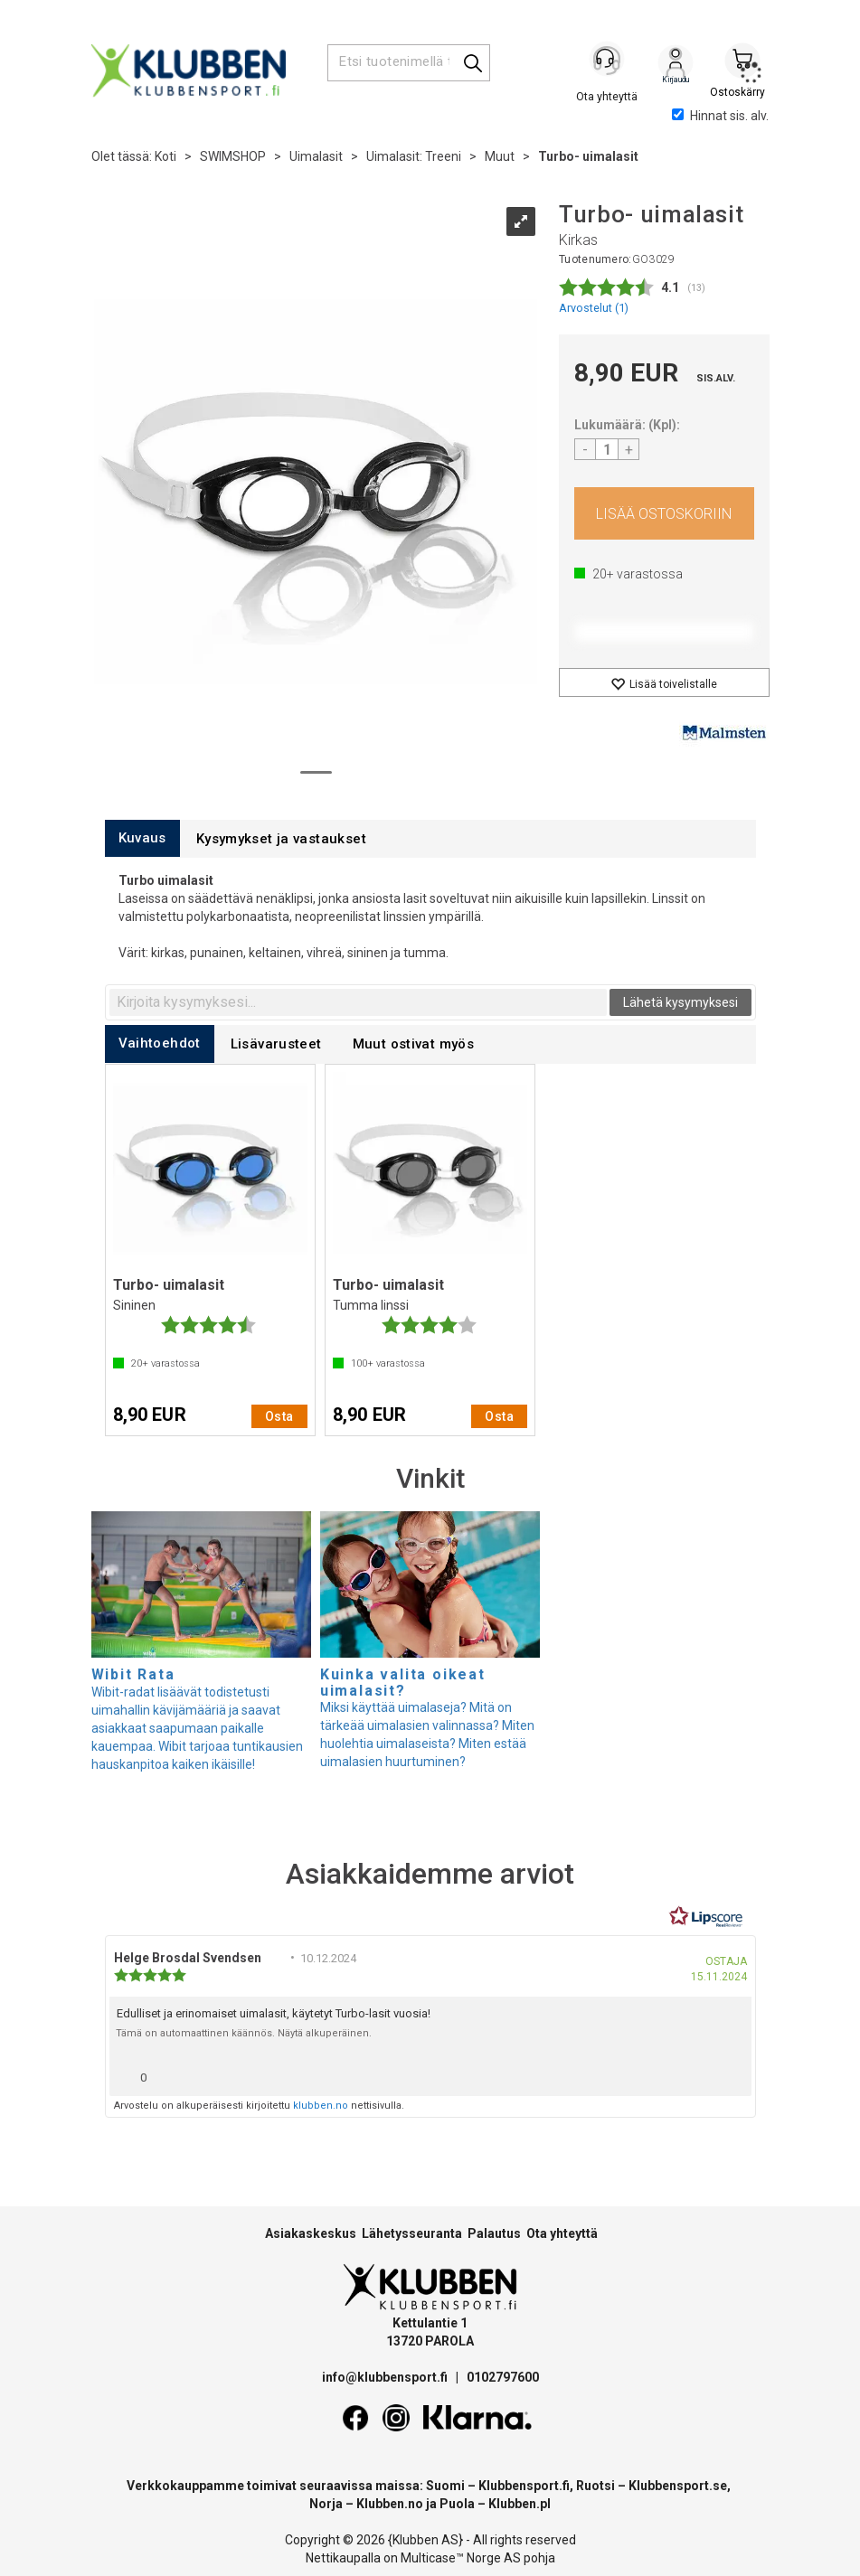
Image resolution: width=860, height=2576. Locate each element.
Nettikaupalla (343, 2558)
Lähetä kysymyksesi (680, 1002)
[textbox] (358, 1002)
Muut (500, 156)
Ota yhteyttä (562, 2233)
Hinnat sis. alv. (720, 115)
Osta (664, 513)
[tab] (142, 838)
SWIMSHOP (233, 156)
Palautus (494, 2233)
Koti (165, 156)
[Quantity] (607, 449)
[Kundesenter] (608, 62)
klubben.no (320, 2105)
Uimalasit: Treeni (413, 156)
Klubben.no (389, 2503)
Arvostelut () (593, 308)
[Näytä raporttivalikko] (730, 2073)
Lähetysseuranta (412, 2233)
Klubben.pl (519, 2503)
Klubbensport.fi (524, 2485)
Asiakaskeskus (310, 2233)
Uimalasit (316, 156)
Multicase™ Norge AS (461, 2558)
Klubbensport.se (677, 2485)
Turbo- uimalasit (588, 156)
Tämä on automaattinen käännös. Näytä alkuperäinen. (244, 2033)
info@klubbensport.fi (386, 2377)
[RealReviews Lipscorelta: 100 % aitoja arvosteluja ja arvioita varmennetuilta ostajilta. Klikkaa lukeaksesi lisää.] (706, 1917)
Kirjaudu (675, 64)
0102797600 (503, 2377)
